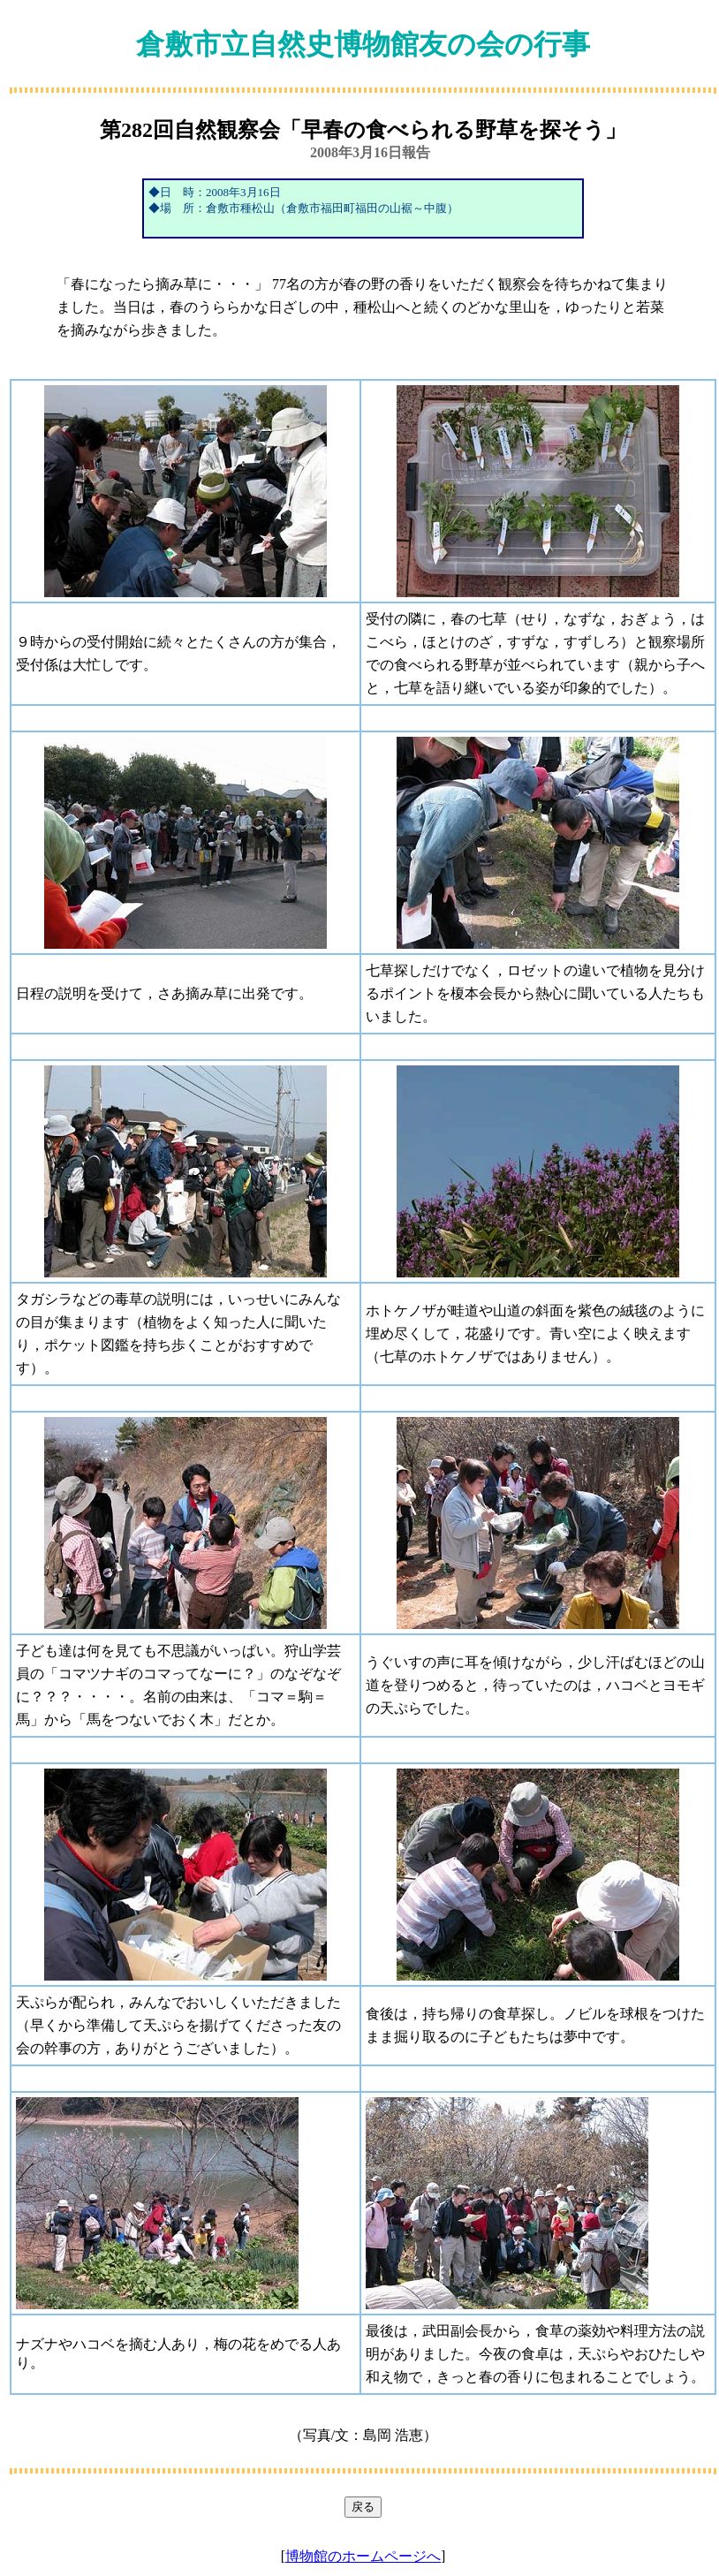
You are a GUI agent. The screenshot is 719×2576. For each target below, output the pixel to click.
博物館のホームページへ (363, 2556)
